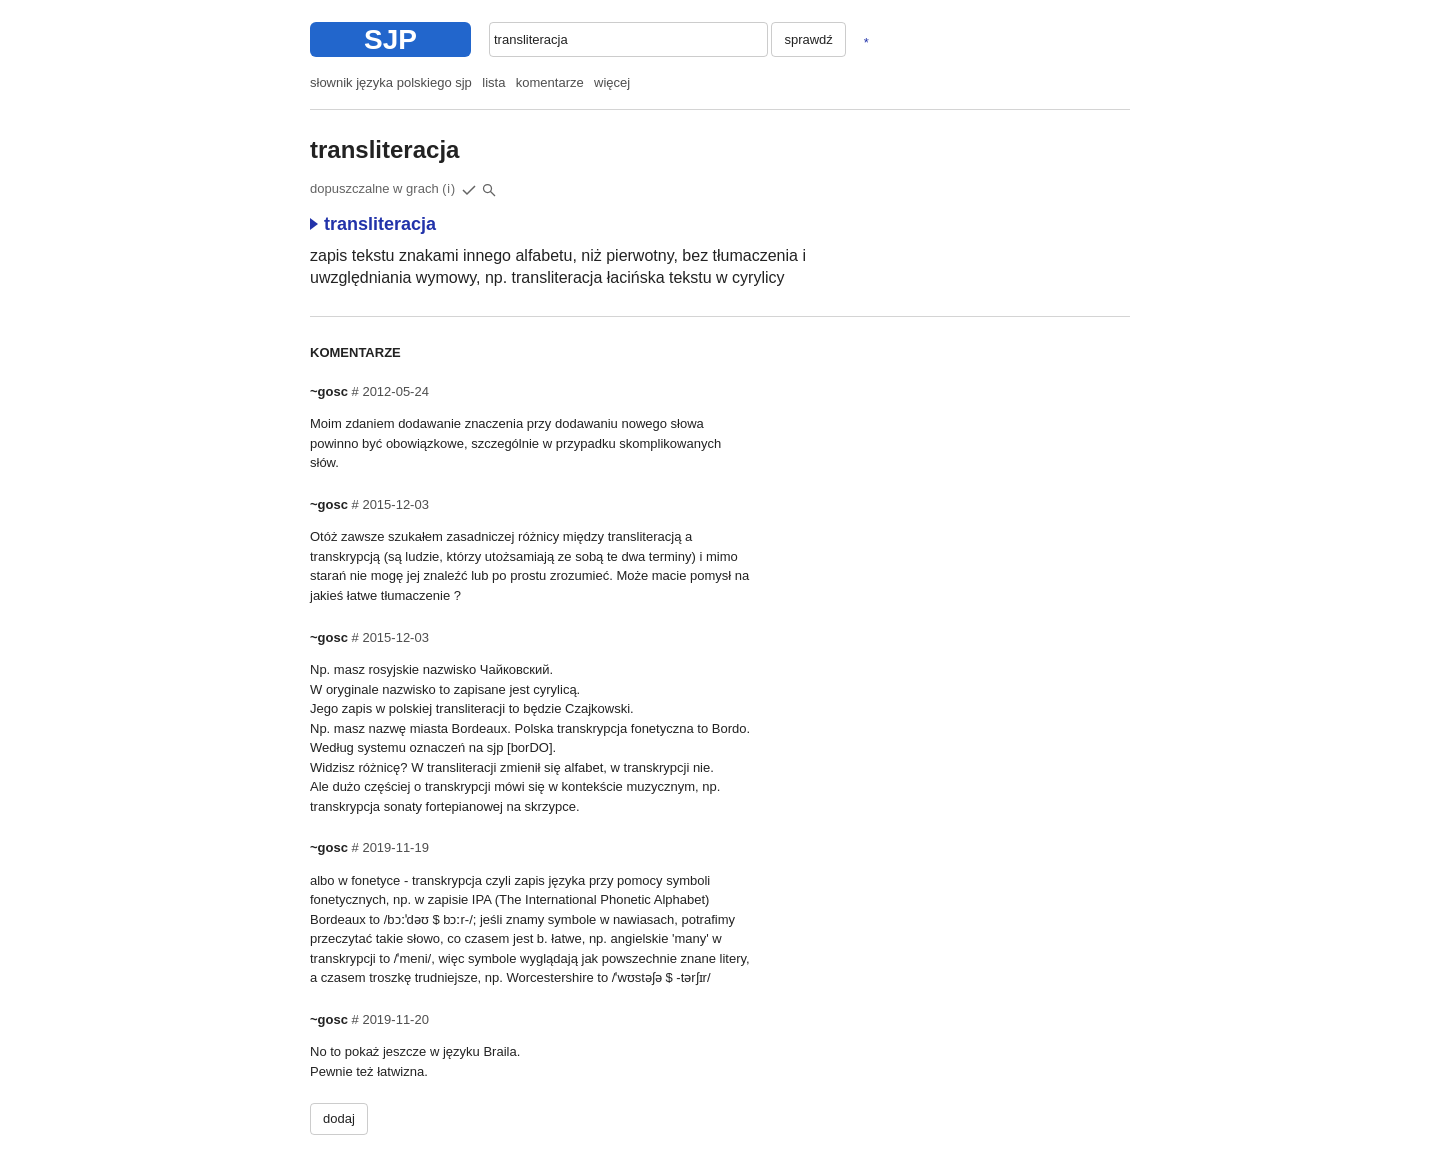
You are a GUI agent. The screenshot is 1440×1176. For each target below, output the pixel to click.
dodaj (339, 1118)
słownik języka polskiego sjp (391, 82)
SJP (390, 39)
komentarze (550, 82)
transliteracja (373, 224)
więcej (612, 82)
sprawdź (808, 39)
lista (493, 82)
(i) (449, 189)
